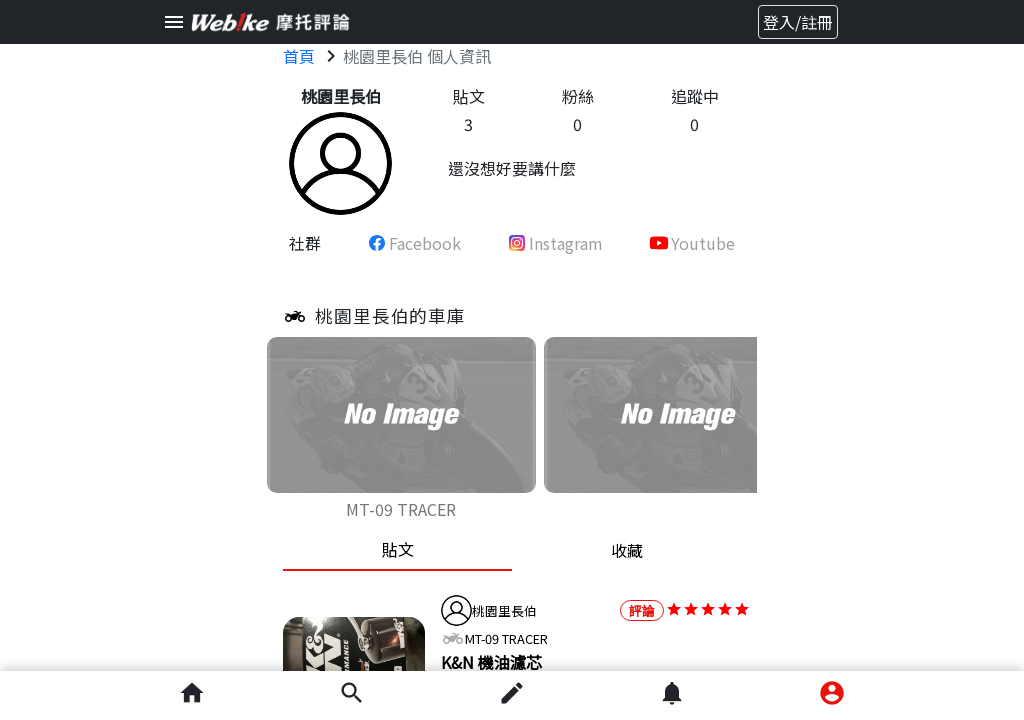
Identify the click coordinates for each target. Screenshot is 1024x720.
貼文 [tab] (398, 549)
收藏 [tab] (627, 550)
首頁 (299, 56)
